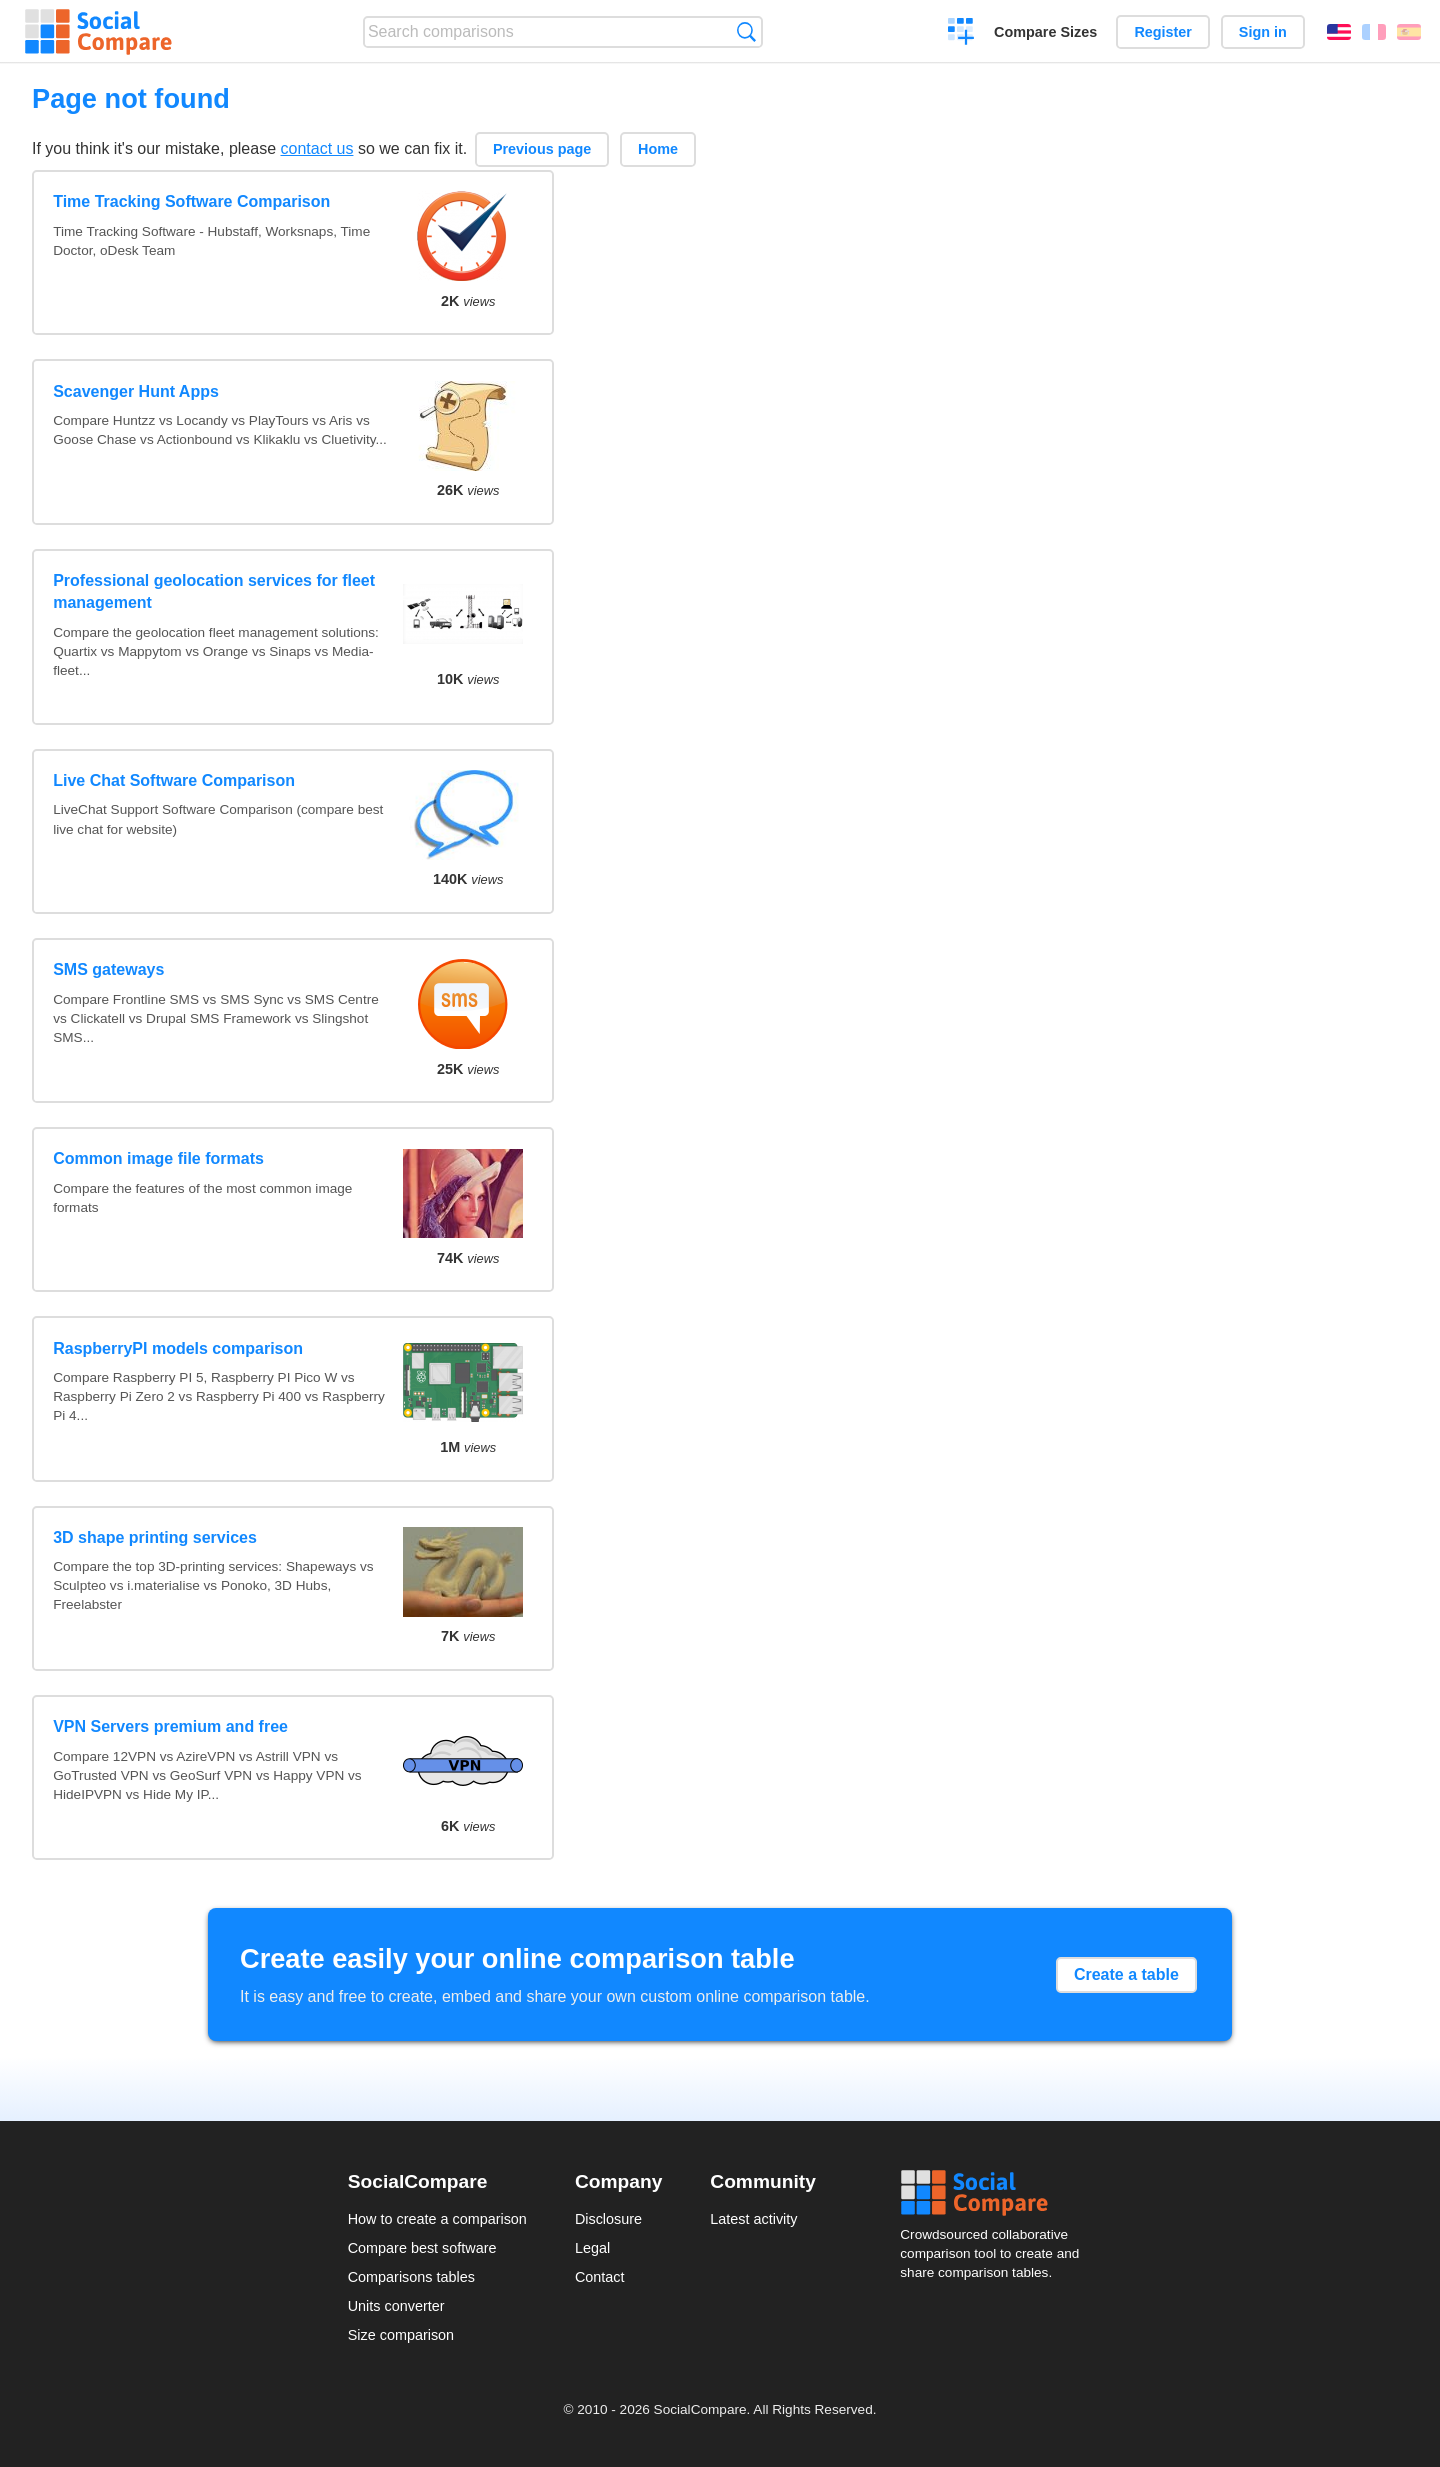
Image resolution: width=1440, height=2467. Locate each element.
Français (1374, 32)
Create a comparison (961, 34)
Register (1163, 32)
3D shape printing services (155, 1537)
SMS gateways (108, 969)
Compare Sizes (1045, 32)
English (1339, 32)
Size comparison (401, 2335)
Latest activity (753, 2219)
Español (1409, 32)
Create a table (1126, 1974)
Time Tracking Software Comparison (191, 201)
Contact (600, 2277)
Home (658, 149)
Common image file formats (158, 1158)
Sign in (1263, 32)
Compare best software (422, 2248)
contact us (317, 148)
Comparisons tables (411, 2277)
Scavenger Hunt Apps (136, 391)
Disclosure (608, 2219)
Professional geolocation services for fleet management (214, 591)
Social (996, 2193)
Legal (592, 2248)
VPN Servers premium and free (170, 1726)
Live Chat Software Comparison (174, 780)
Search (746, 31)
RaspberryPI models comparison (178, 1348)
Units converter (396, 2306)
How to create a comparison (437, 2219)
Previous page (542, 149)
